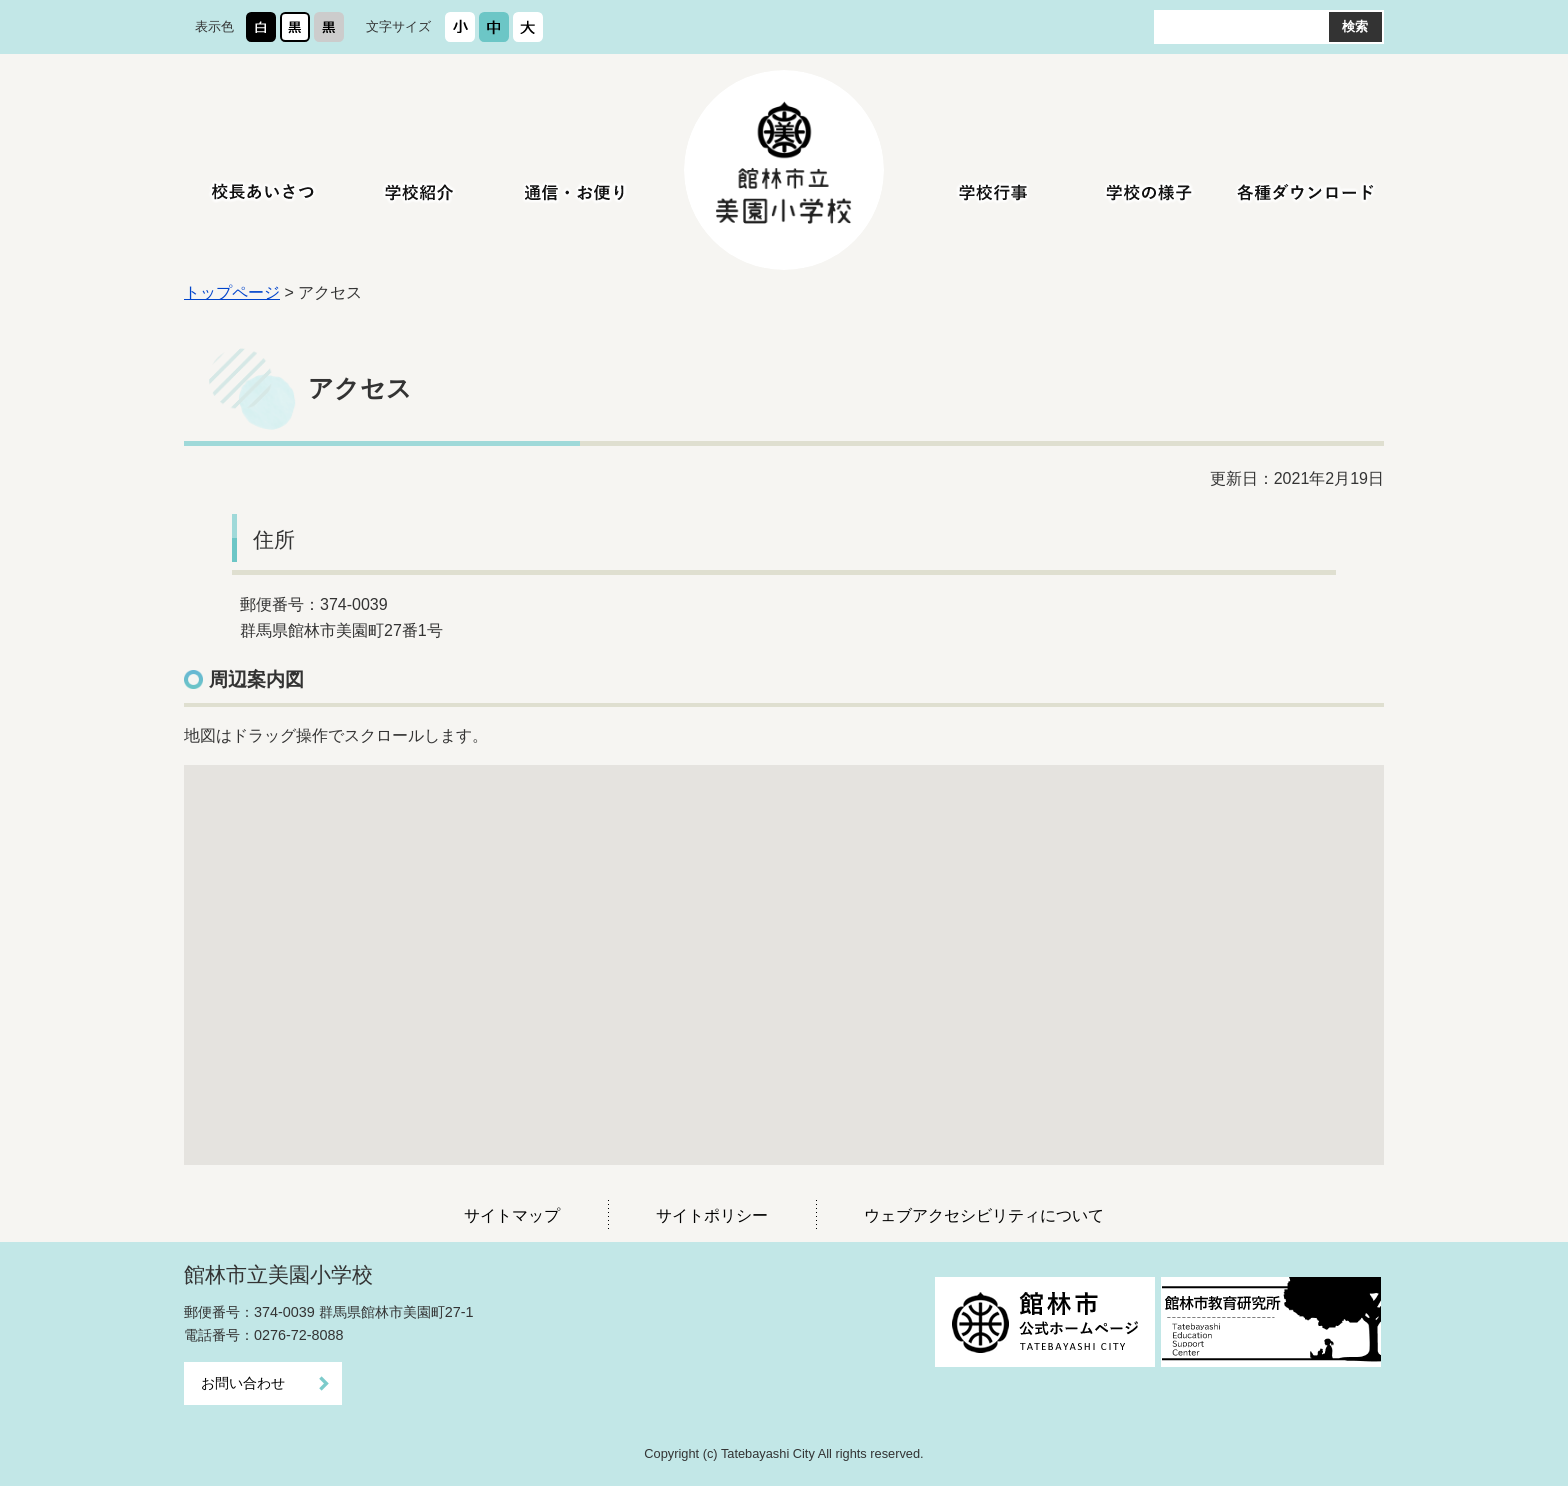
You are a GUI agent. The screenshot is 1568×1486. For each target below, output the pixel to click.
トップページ (232, 292)
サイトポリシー (712, 1215)
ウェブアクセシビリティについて (984, 1215)
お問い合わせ (243, 1383)
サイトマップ (512, 1215)
